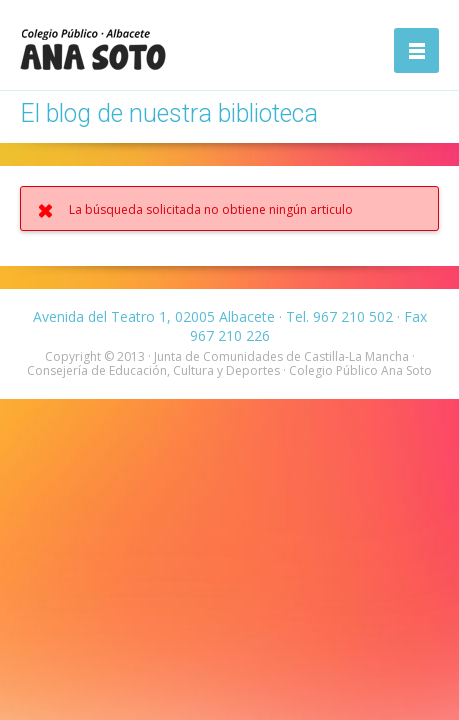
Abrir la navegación (416, 50)
